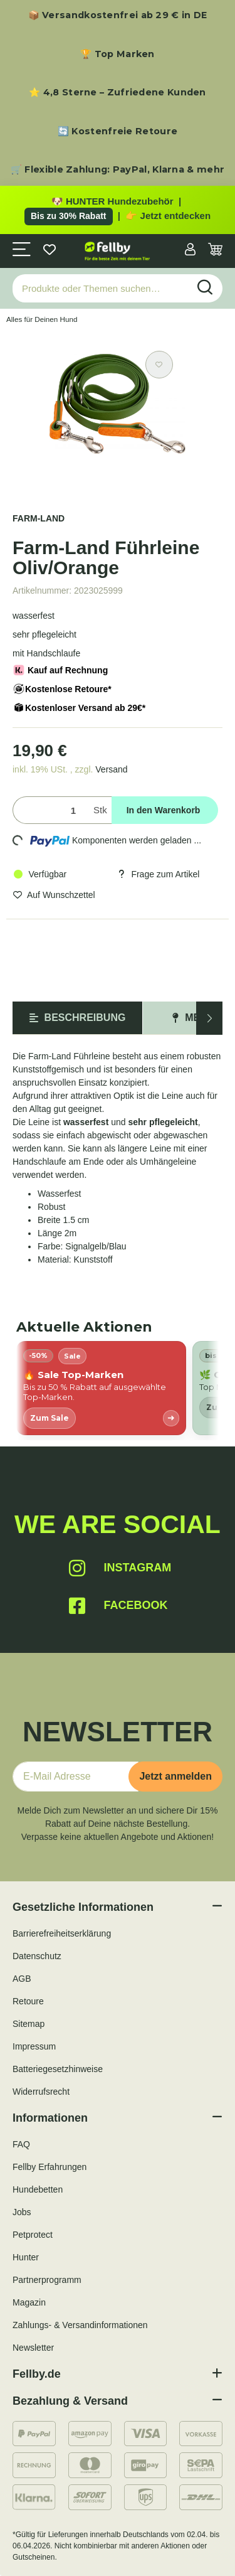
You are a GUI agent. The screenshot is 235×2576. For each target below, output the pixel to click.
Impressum (34, 2046)
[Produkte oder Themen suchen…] (101, 288)
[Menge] (50, 810)
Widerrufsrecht (41, 2092)
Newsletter (33, 2348)
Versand (111, 769)
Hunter (26, 2257)
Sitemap (28, 2024)
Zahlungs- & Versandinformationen (80, 2325)
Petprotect (33, 2235)
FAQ (21, 2144)
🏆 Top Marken (117, 54)
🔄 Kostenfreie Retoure (117, 131)
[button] (190, 251)
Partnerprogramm (47, 2280)
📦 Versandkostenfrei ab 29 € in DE (117, 15)
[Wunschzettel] (49, 250)
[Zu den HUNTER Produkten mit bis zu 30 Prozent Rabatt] (117, 210)
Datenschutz (37, 1956)
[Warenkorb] (215, 251)
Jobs (22, 2212)
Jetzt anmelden (175, 1776)
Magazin (29, 2302)
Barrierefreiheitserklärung (62, 1933)
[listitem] (101, 1388)
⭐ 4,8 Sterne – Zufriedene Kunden (117, 92)
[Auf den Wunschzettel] (159, 364)
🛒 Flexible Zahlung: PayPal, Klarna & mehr (117, 169)
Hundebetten (38, 2189)
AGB (22, 1979)
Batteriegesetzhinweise (58, 2069)
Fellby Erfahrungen (49, 2167)
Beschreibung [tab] (77, 1017)
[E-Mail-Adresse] (75, 1776)
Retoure (28, 2001)
